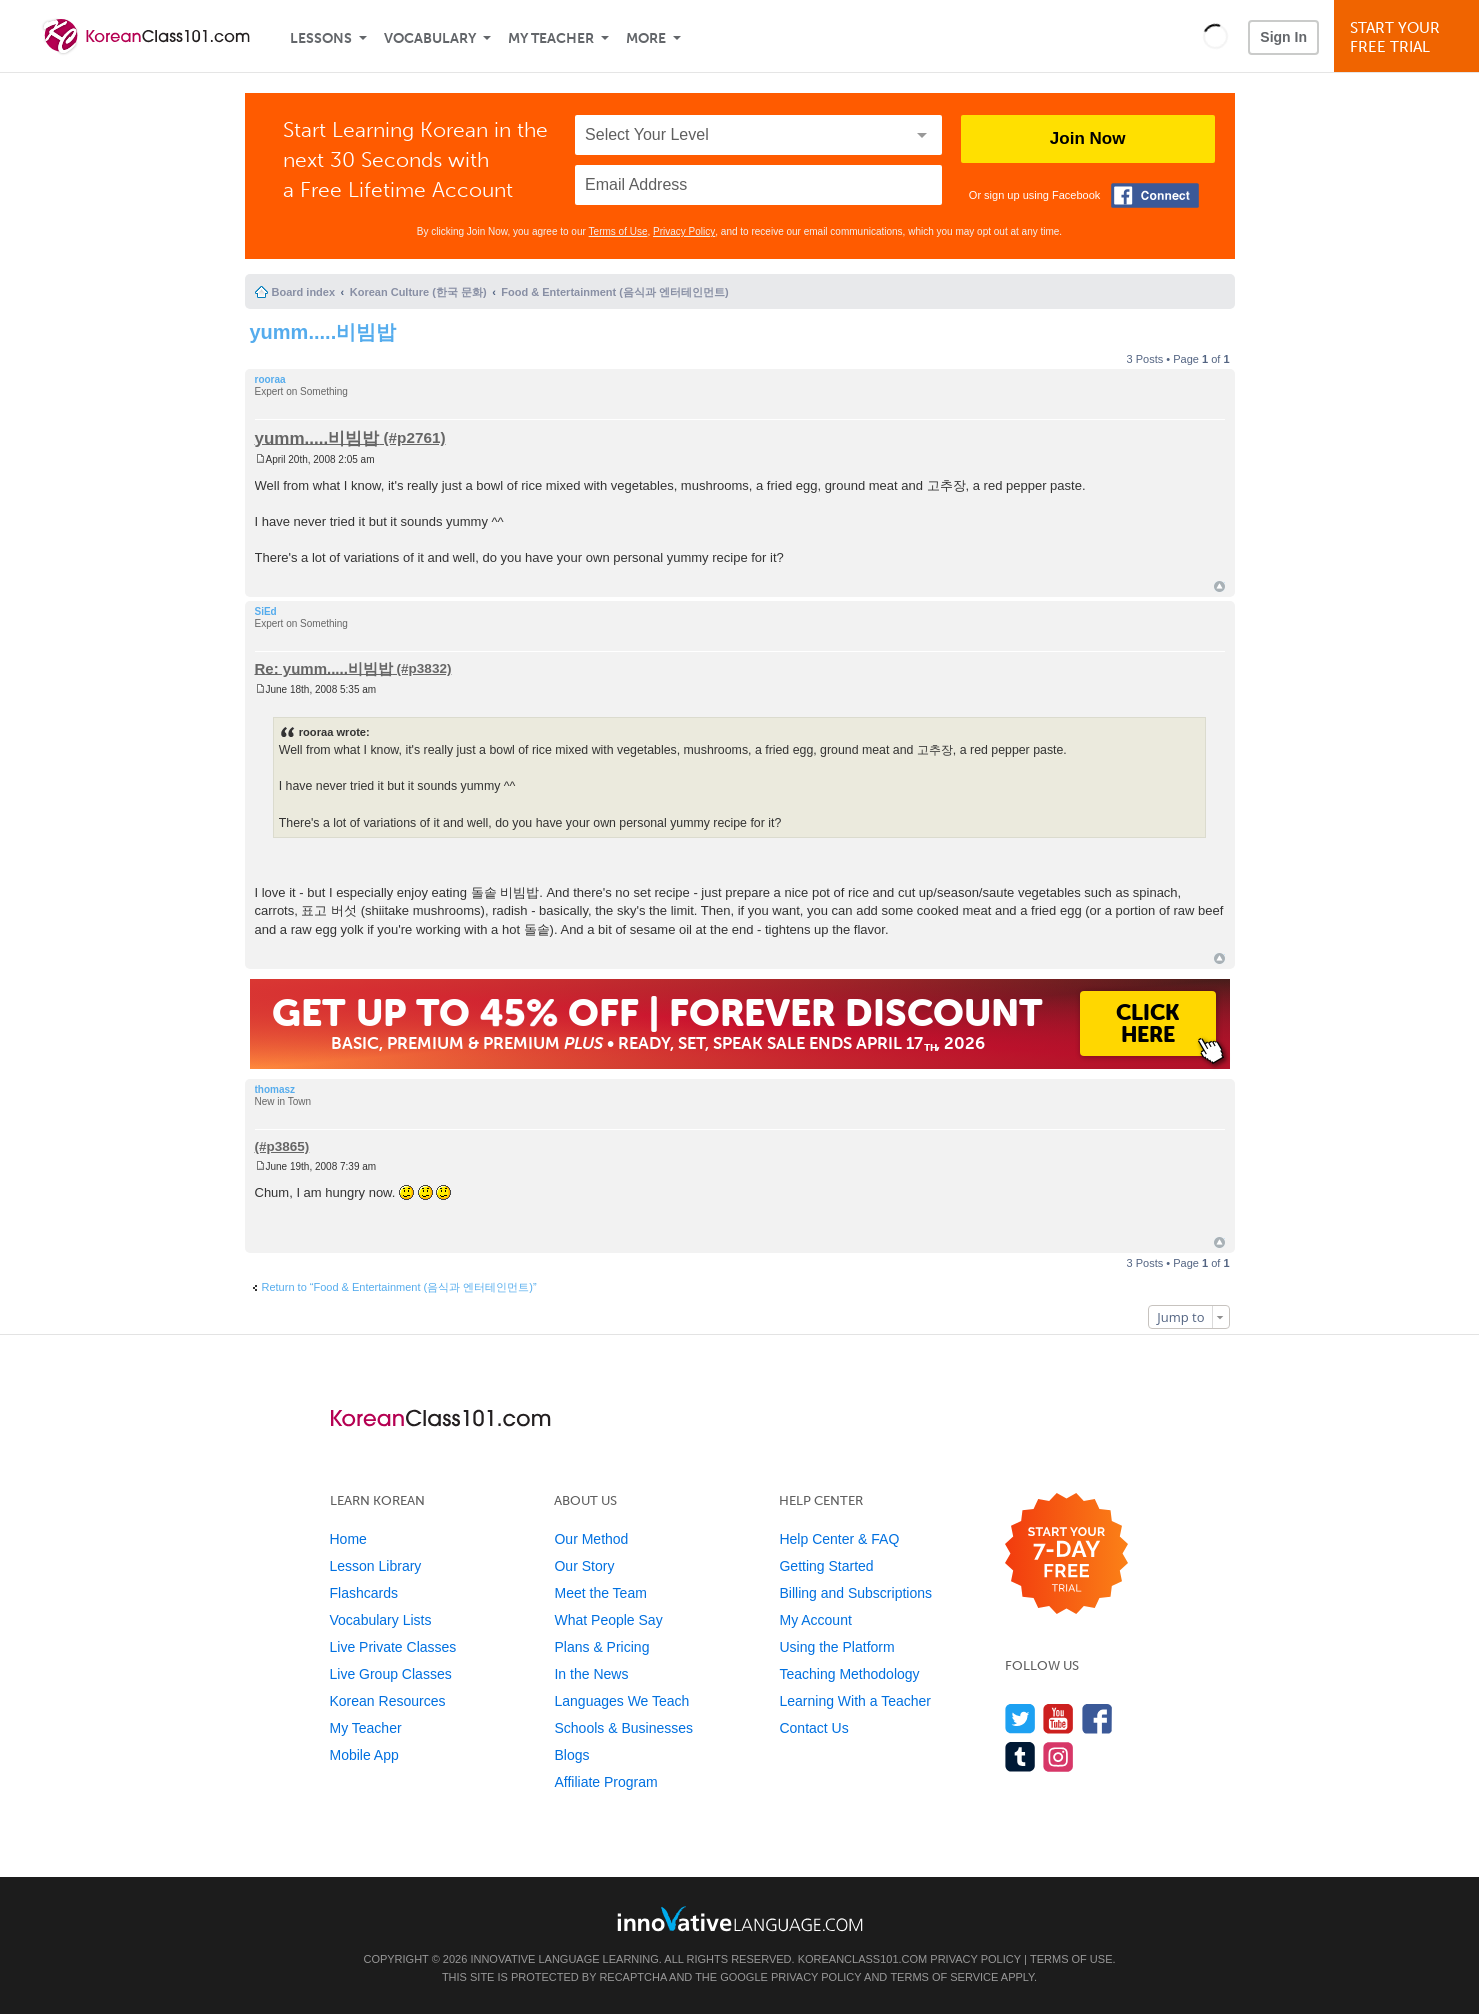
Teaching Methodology (849, 1674)
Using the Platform (836, 1647)
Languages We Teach (621, 1701)
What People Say (608, 1620)
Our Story (584, 1566)
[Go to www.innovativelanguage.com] (740, 1918)
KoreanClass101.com (863, 1959)
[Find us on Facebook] (1097, 1718)
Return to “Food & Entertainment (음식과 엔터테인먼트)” (399, 1287)
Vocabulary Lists (381, 1620)
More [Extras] (646, 38)
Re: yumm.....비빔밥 (324, 667)
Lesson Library (376, 1566)
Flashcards (364, 1593)
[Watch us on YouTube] (1058, 1718)
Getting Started (826, 1566)
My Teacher (551, 38)
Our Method (591, 1539)
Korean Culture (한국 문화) (418, 292)
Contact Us (813, 1728)
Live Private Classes (393, 1647)
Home (348, 1539)
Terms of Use (618, 231)
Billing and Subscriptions (855, 1593)
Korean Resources (388, 1701)
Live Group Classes (391, 1674)
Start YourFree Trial (1409, 37)
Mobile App (364, 1755)
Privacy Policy (684, 231)
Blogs (571, 1755)
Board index (304, 292)
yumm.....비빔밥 (323, 332)
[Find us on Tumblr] (1020, 1756)
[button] (1215, 36)
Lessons (321, 38)
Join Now (1088, 138)
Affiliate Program (605, 1782)
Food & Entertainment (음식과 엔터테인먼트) (614, 292)
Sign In (1283, 37)
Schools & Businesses (623, 1728)
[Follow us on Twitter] (1020, 1718)
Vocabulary (430, 38)
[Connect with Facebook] (1155, 195)
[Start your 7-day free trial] (1066, 1554)
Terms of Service (944, 1977)
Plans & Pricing (601, 1647)
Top (1219, 586)
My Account (815, 1620)
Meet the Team (600, 1593)
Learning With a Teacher (855, 1701)
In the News (591, 1674)
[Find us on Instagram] (1058, 1756)
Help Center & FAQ (839, 1539)
